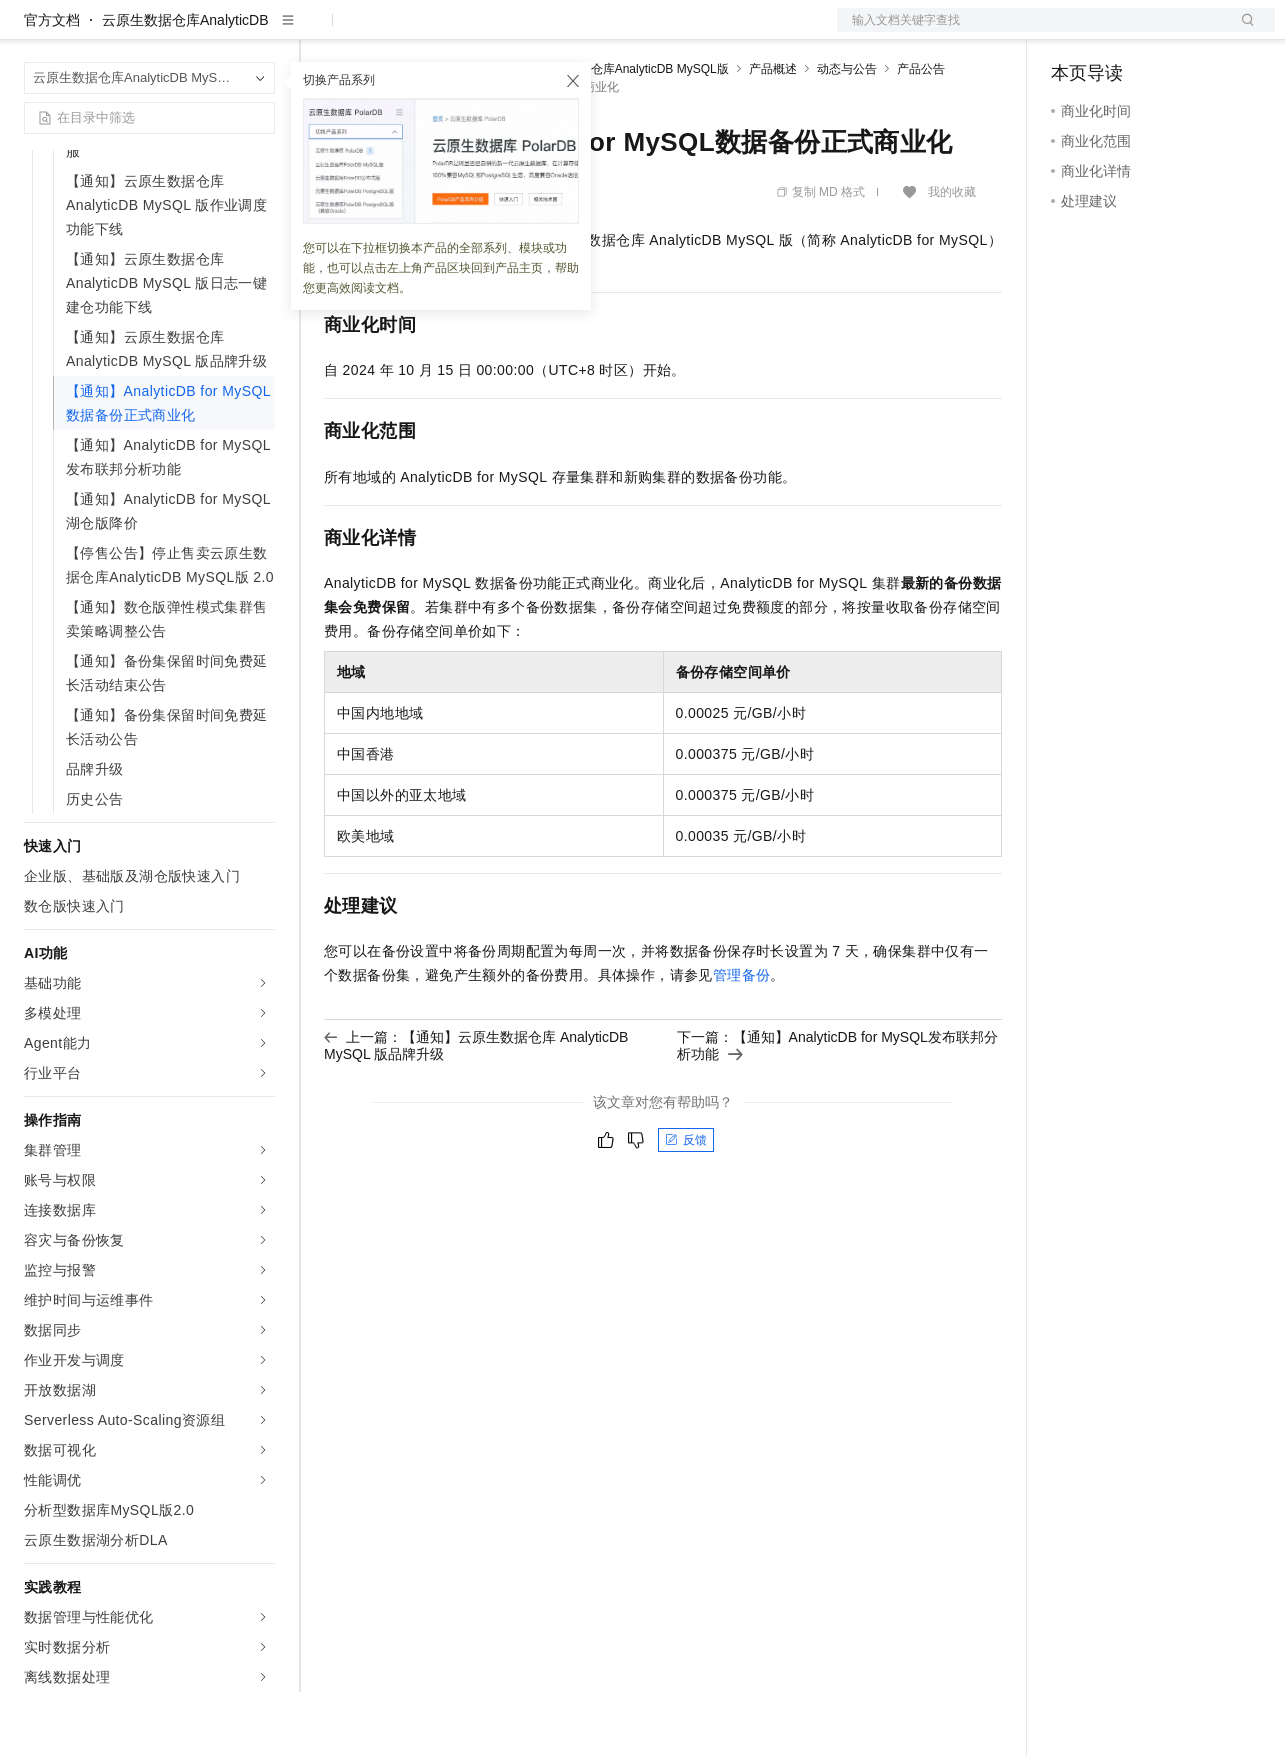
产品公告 (921, 133)
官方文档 (52, 84)
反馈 (686, 1204)
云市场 (487, 32)
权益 (384, 32)
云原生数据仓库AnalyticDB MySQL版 (630, 133)
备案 (1073, 32)
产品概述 (773, 133)
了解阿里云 (659, 32)
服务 (590, 32)
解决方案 (322, 32)
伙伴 (542, 32)
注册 (1169, 32)
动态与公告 (847, 133)
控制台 (1121, 32)
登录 (1242, 32)
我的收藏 (952, 256)
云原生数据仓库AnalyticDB (185, 84)
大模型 (205, 32)
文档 (1031, 32)
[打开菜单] (32, 32)
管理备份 (742, 1039)
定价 (432, 32)
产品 (260, 32)
